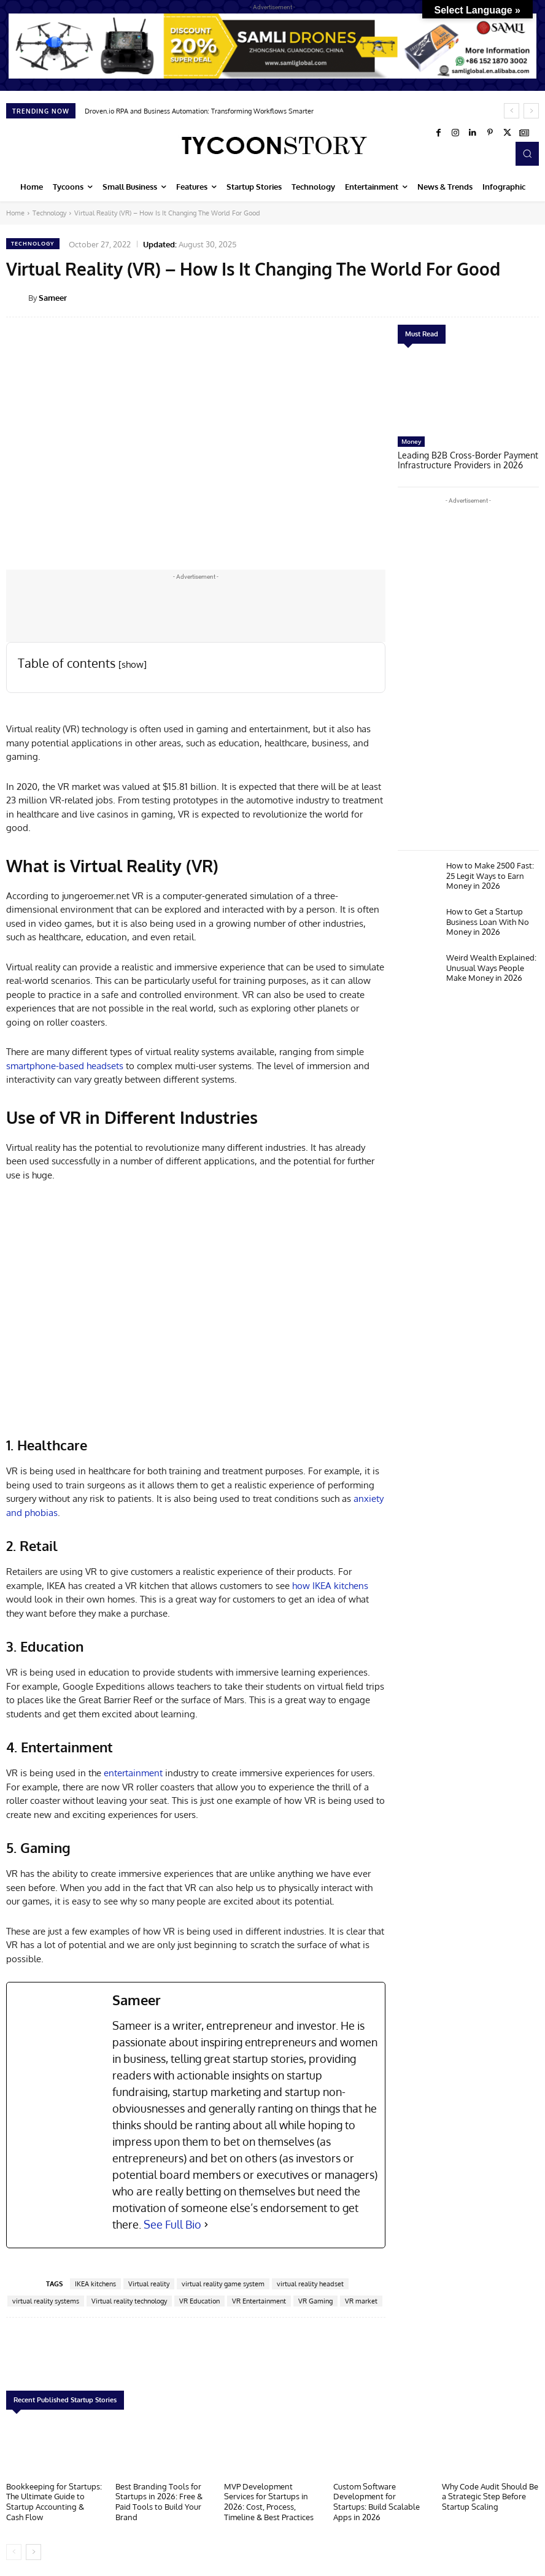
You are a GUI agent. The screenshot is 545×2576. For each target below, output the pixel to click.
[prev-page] (13, 2550)
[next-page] (33, 2550)
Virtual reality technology (129, 2301)
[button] (527, 153)
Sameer (53, 298)
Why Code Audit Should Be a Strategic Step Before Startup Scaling (490, 2495)
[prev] (511, 110)
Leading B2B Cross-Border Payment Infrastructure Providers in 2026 (461, 460)
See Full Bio (172, 2224)
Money (411, 441)
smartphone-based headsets (64, 1066)
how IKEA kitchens (330, 1586)
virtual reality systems (45, 2301)
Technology (49, 213)
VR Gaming (315, 2301)
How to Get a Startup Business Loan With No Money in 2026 (487, 919)
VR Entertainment (259, 2301)
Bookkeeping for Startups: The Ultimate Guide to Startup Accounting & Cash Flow (54, 2500)
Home (15, 213)
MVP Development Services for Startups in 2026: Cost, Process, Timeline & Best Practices (269, 2500)
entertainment (133, 1773)
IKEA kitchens (95, 2284)
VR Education (199, 2301)
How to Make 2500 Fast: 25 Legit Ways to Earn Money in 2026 (490, 873)
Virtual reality (148, 2284)
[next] (531, 110)
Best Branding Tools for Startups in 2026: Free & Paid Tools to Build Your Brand (159, 2500)
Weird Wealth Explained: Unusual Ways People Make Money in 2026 (491, 965)
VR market (361, 2301)
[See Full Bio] (206, 2224)
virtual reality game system (223, 2284)
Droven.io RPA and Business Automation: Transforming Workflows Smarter (199, 111)
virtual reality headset (310, 2284)
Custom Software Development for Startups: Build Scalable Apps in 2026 (376, 2500)
